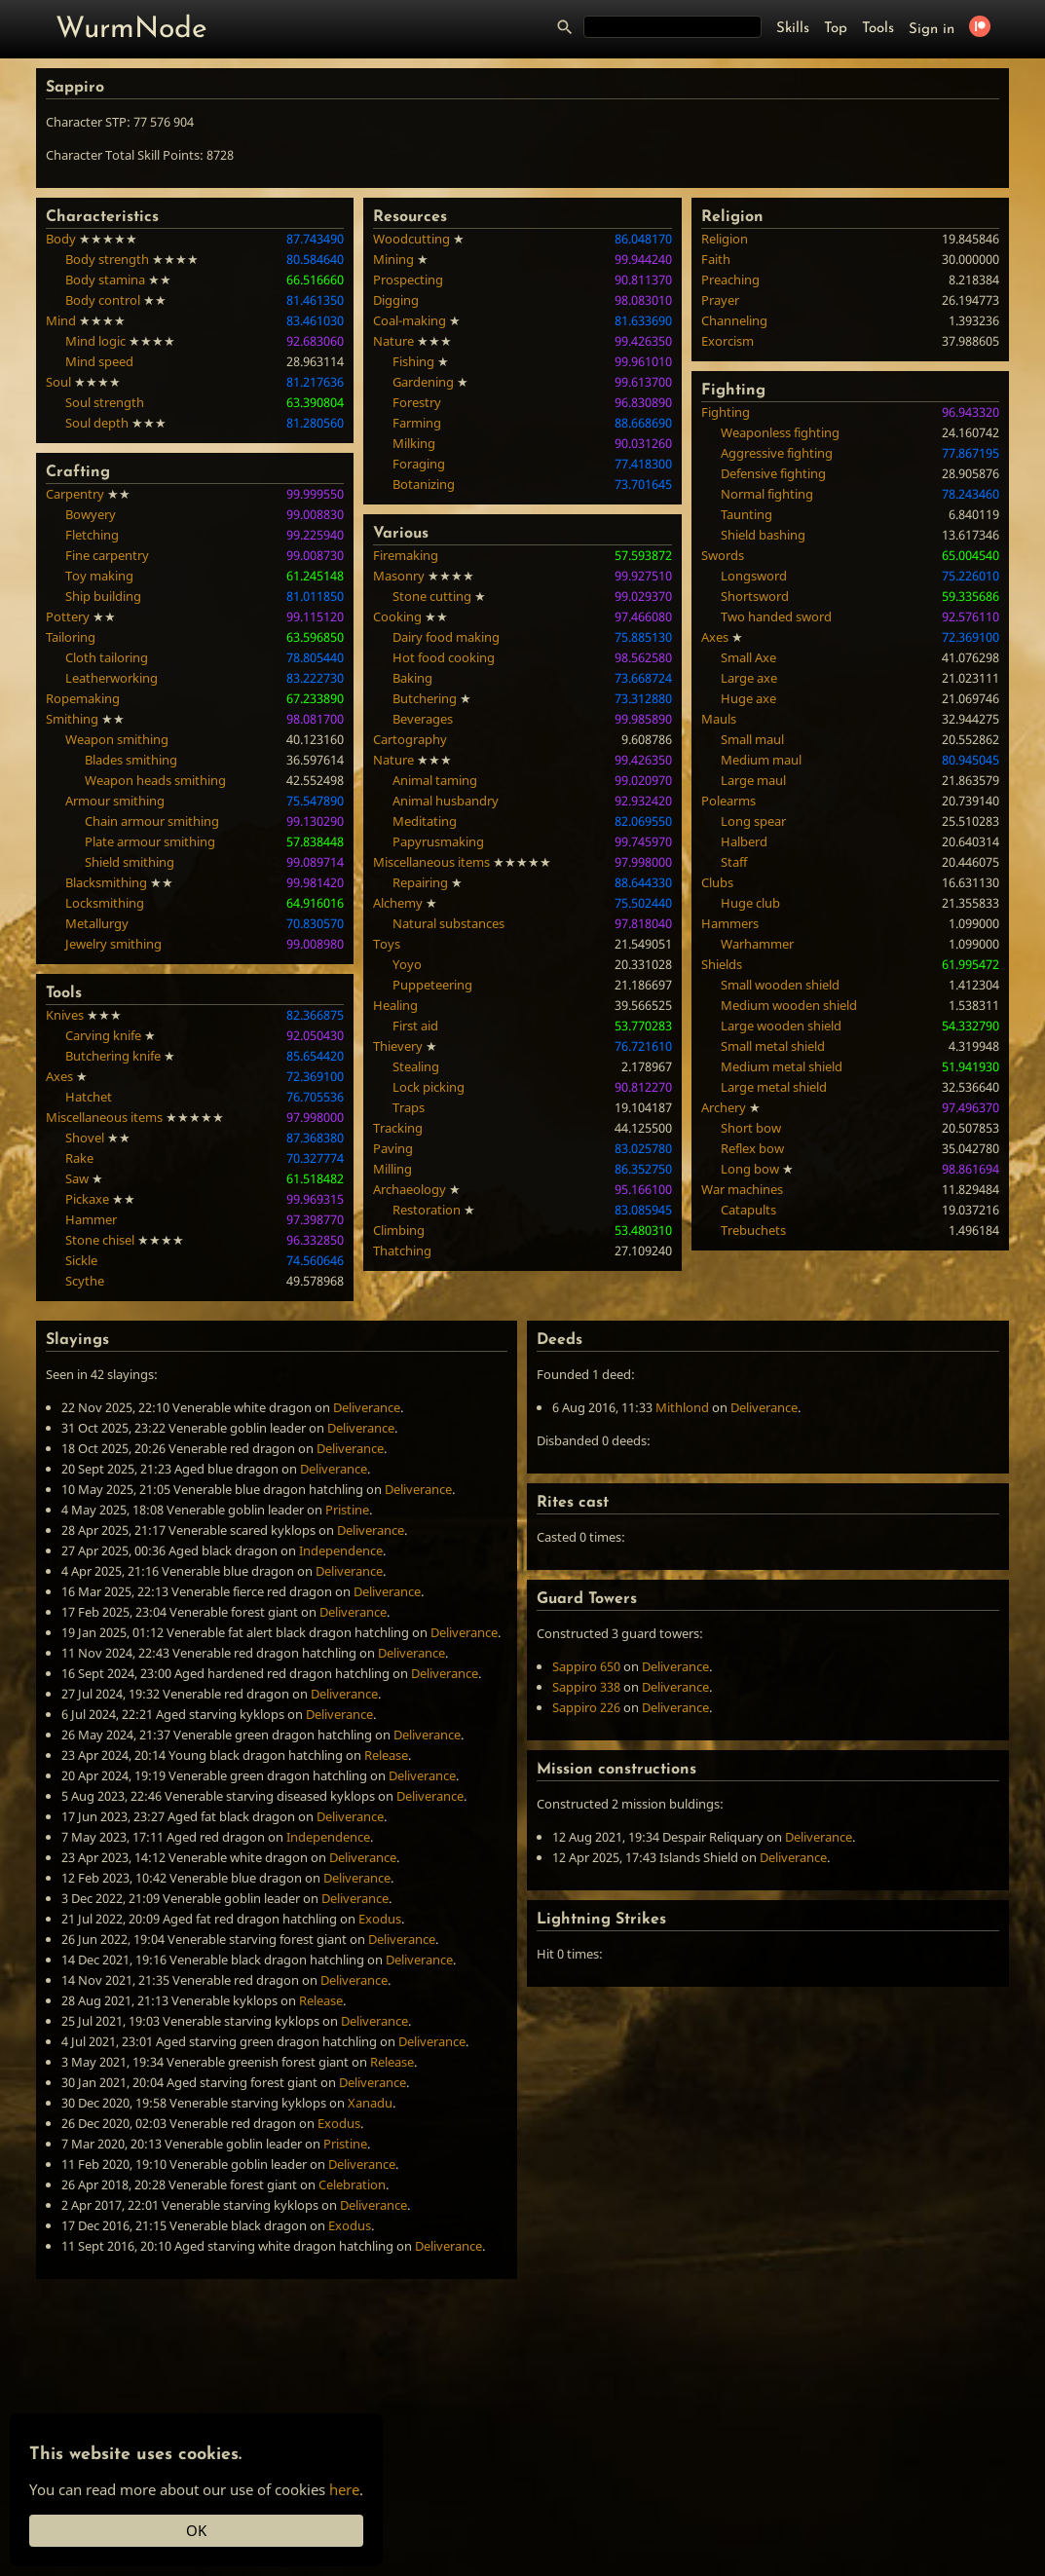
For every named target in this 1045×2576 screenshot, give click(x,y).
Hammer (91, 1219)
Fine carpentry (107, 555)
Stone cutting (431, 596)
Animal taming (434, 780)
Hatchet (88, 1096)
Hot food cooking (443, 657)
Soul (58, 382)
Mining (393, 259)
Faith (715, 259)
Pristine (347, 1509)
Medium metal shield (781, 1066)
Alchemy (398, 903)
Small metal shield (773, 1046)
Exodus (379, 1918)
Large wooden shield (781, 1025)
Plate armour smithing (150, 841)
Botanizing (423, 484)
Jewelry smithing (113, 943)
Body (61, 238)
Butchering (424, 698)
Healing (395, 1005)
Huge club (750, 903)
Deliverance (366, 1407)
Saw (77, 1178)
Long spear (753, 821)
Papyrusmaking (438, 841)
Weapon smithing (116, 739)
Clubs (717, 882)
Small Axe (748, 657)
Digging (396, 300)
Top (835, 28)
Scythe (84, 1280)
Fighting (725, 412)
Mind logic (95, 341)
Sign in (931, 29)
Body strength (107, 259)
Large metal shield (774, 1087)
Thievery (398, 1046)
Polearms (728, 800)
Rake (79, 1158)
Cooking (397, 616)
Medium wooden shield (789, 1005)
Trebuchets (753, 1230)
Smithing (72, 719)
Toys (386, 943)
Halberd (744, 841)
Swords (722, 555)
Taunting (746, 514)
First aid (415, 1025)
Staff (734, 862)
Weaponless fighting (780, 432)
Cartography (410, 739)
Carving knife (103, 1035)
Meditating (424, 821)
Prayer (720, 300)
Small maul (752, 739)
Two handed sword (776, 616)
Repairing (420, 882)
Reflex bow (752, 1148)
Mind (61, 320)
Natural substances (448, 923)
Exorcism (727, 341)
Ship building (103, 596)
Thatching (402, 1250)
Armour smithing (115, 800)
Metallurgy (97, 923)
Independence (341, 1550)
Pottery (68, 616)
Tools (878, 28)
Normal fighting (767, 494)
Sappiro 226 (586, 1707)
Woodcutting (411, 238)
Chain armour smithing (152, 821)
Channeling (734, 320)
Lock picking (428, 1087)
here (344, 2489)
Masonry (399, 575)
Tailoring (70, 637)
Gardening (423, 382)
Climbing (399, 1230)
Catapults (748, 1209)
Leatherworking (111, 678)
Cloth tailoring (106, 657)
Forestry (416, 402)
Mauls (718, 719)
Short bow (751, 1128)
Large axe (749, 678)
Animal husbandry (445, 800)
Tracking (398, 1128)
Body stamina (105, 279)
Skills (792, 28)
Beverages (422, 719)
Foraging (418, 463)
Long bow (750, 1168)
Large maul (753, 780)
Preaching (730, 279)
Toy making (99, 575)
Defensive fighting (773, 473)
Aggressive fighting (777, 453)
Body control (102, 300)
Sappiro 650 (586, 1666)
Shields (721, 964)
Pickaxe (87, 1199)
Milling (392, 1168)
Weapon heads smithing (155, 780)
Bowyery (90, 514)
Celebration (352, 2184)
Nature (393, 341)
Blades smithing (131, 759)
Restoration (426, 1209)
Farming (416, 422)
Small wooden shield (780, 984)
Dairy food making (446, 637)
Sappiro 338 (586, 1687)
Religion (724, 238)
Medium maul (761, 759)
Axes (59, 1076)
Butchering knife (113, 1055)
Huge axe (748, 698)
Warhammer (757, 943)
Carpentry (75, 494)
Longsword (754, 575)
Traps (408, 1107)
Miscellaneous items (104, 1117)
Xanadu (370, 2102)
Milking (413, 443)
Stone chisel (99, 1240)
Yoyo (407, 964)
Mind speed (99, 361)
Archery (723, 1107)
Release (386, 1755)
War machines (742, 1189)
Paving (393, 1148)
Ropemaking (83, 698)
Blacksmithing (106, 882)
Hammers (730, 923)
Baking (412, 678)
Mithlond (682, 1407)
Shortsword (755, 596)
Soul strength (104, 402)
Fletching (92, 534)
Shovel (84, 1137)
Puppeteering (432, 984)
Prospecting (408, 279)
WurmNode (131, 30)
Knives (65, 1015)
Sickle (81, 1260)
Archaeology (409, 1189)
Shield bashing (763, 534)
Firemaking (405, 555)
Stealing (415, 1066)
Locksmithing (104, 903)
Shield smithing (129, 862)
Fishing (413, 361)
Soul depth (97, 422)
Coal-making (409, 320)
